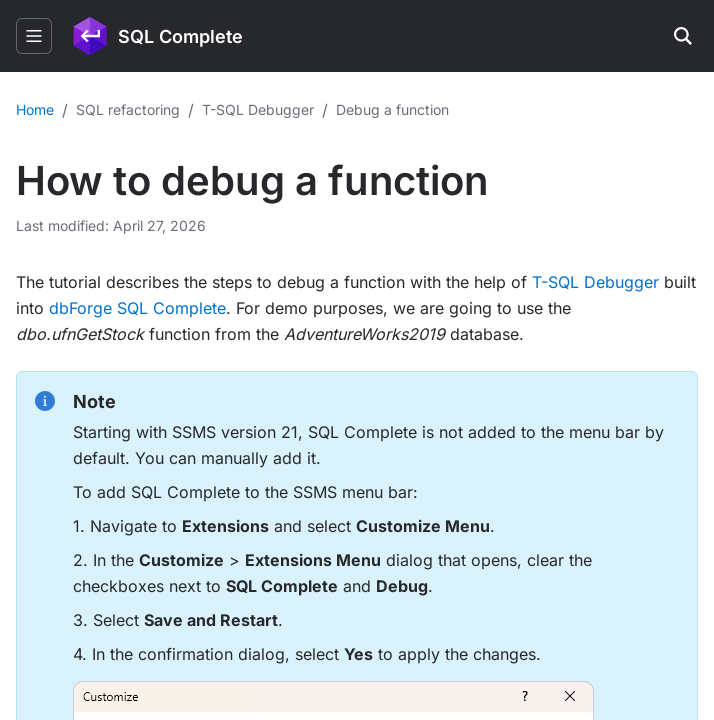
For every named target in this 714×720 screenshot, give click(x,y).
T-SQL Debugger (595, 282)
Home (35, 109)
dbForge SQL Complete (137, 308)
